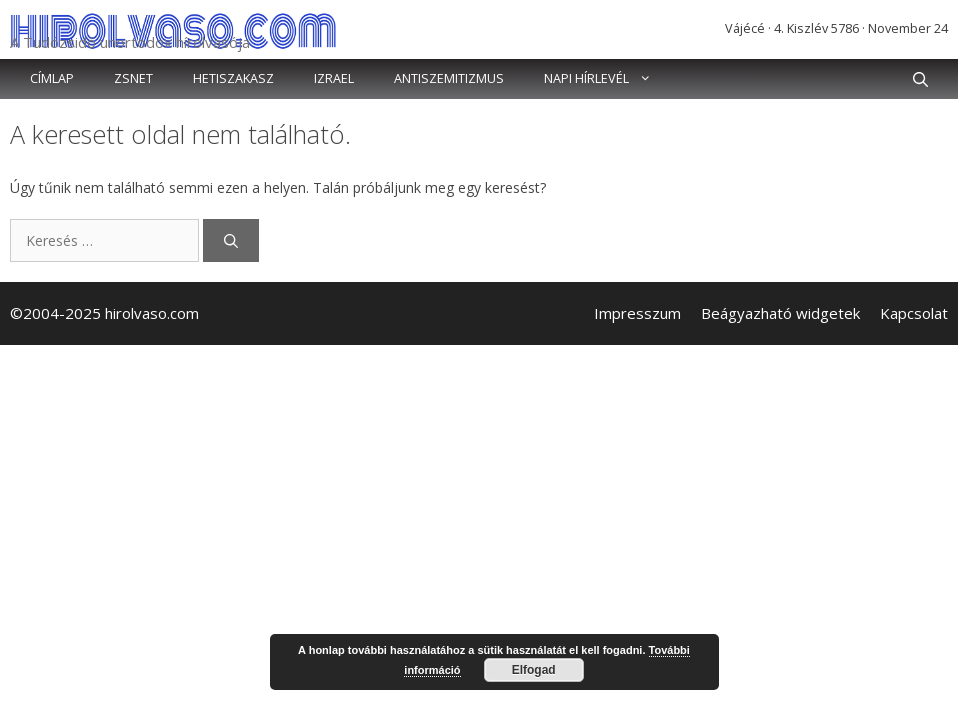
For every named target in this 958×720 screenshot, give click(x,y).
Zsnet (133, 78)
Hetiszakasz (233, 78)
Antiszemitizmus (449, 78)
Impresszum (637, 313)
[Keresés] (231, 240)
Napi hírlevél (608, 79)
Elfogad (534, 670)
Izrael (334, 78)
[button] (920, 79)
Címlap (52, 78)
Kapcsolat (914, 313)
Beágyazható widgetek (780, 313)
